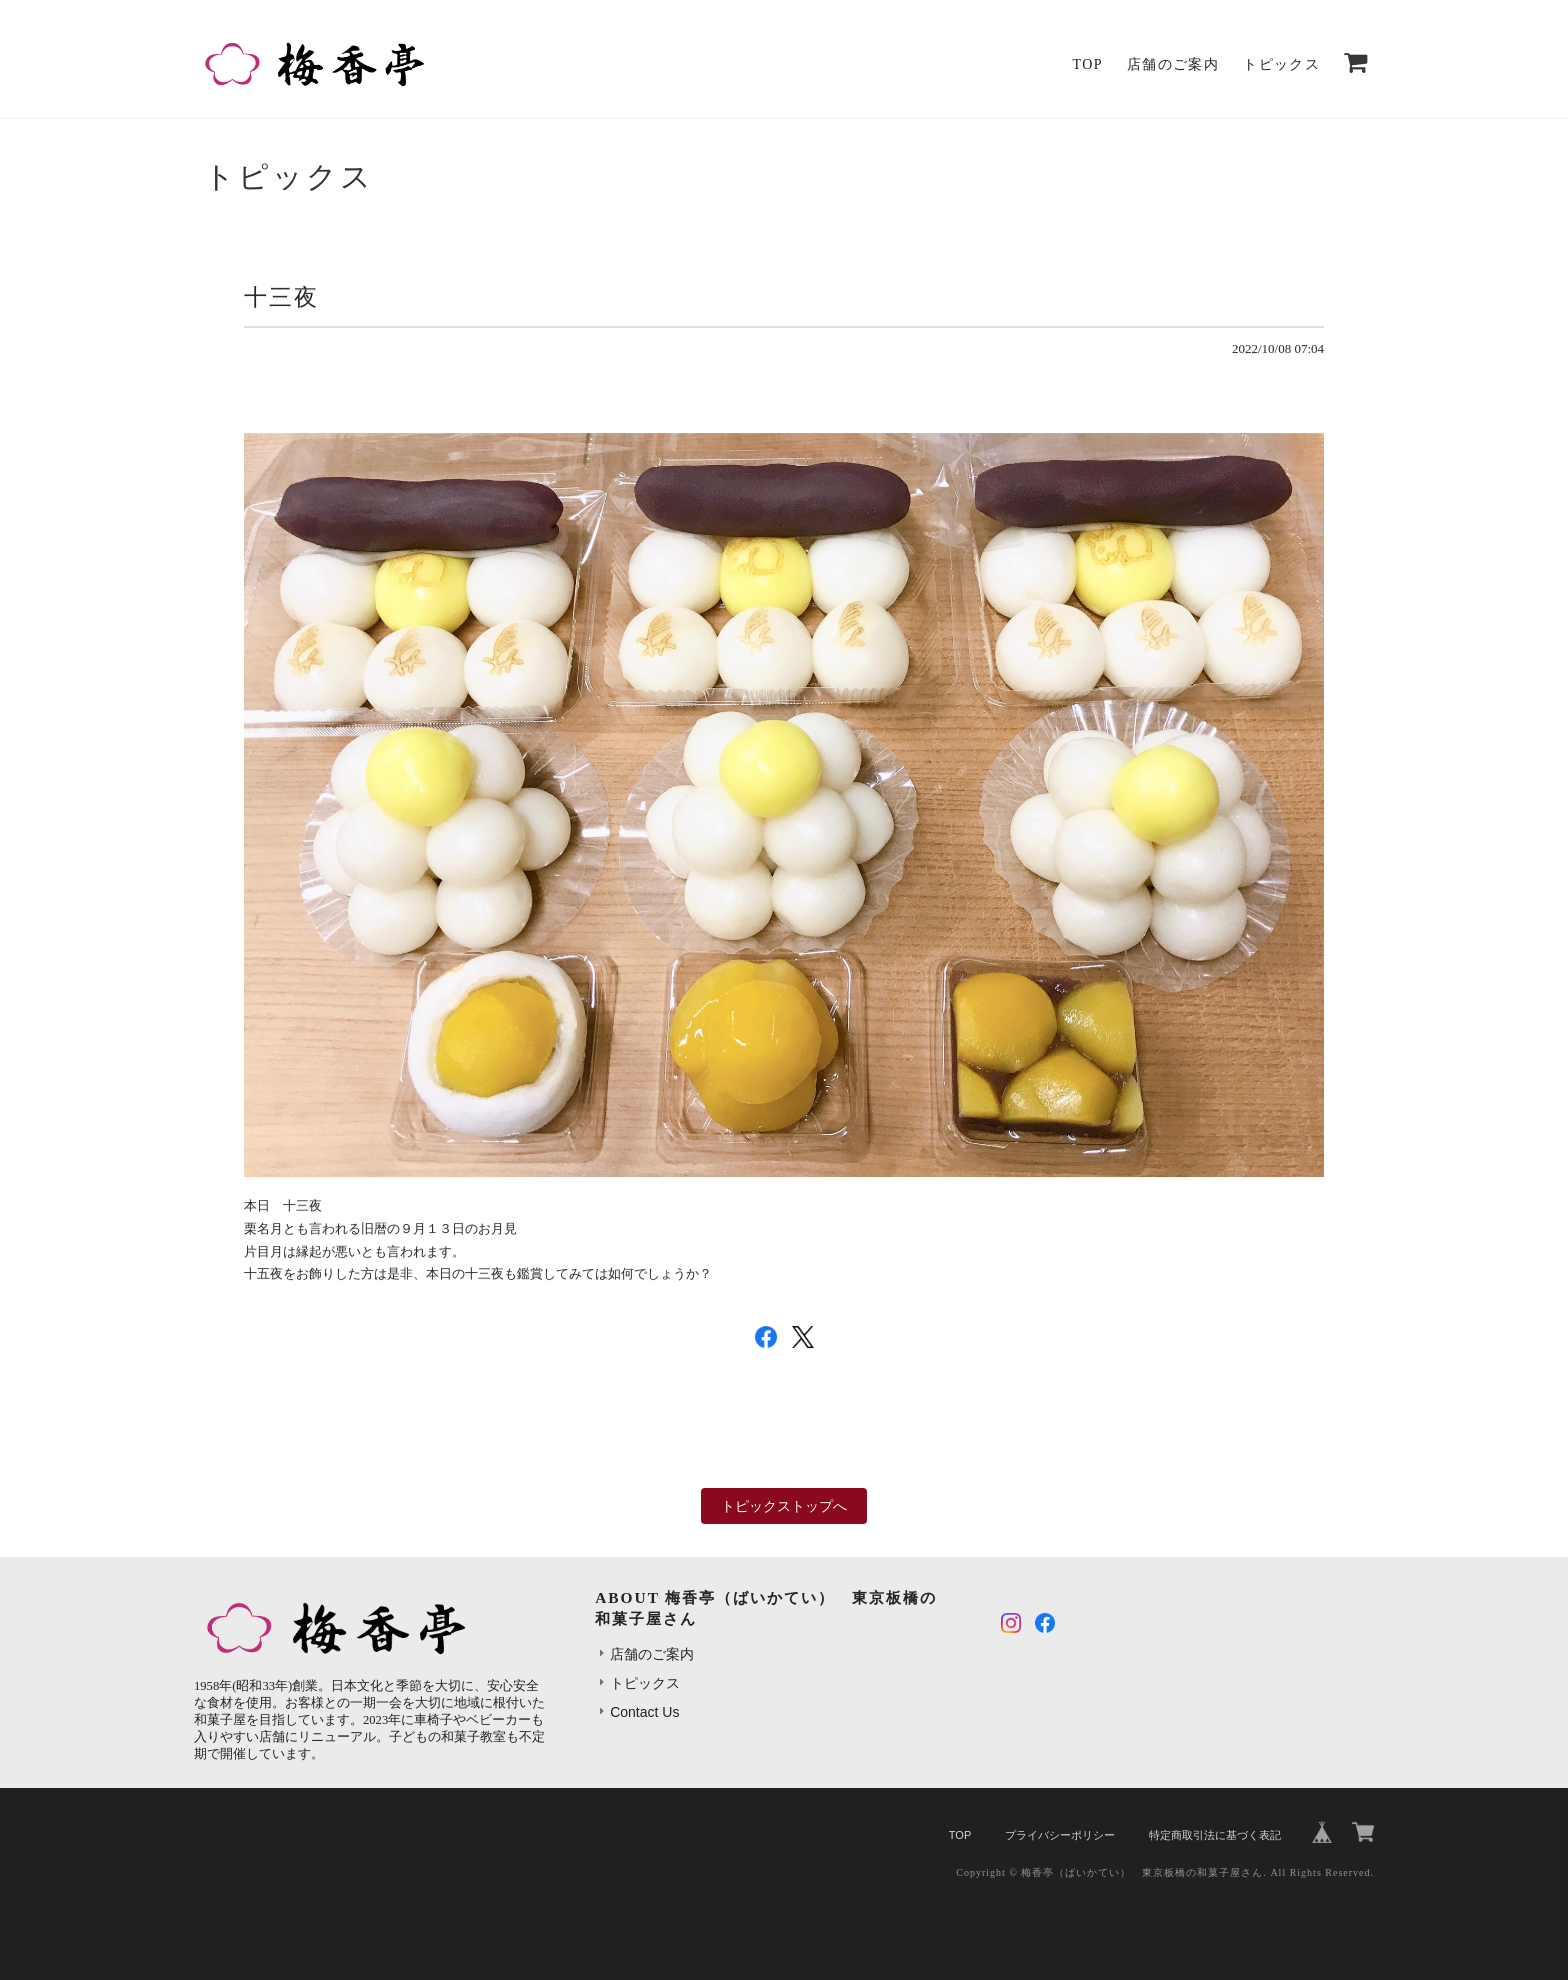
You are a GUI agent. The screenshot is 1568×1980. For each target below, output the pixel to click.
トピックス (1281, 64)
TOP (1088, 64)
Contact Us (644, 1712)
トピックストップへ (784, 1506)
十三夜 (281, 298)
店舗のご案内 (1173, 64)
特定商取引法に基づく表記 (1215, 1835)
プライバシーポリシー (1060, 1835)
